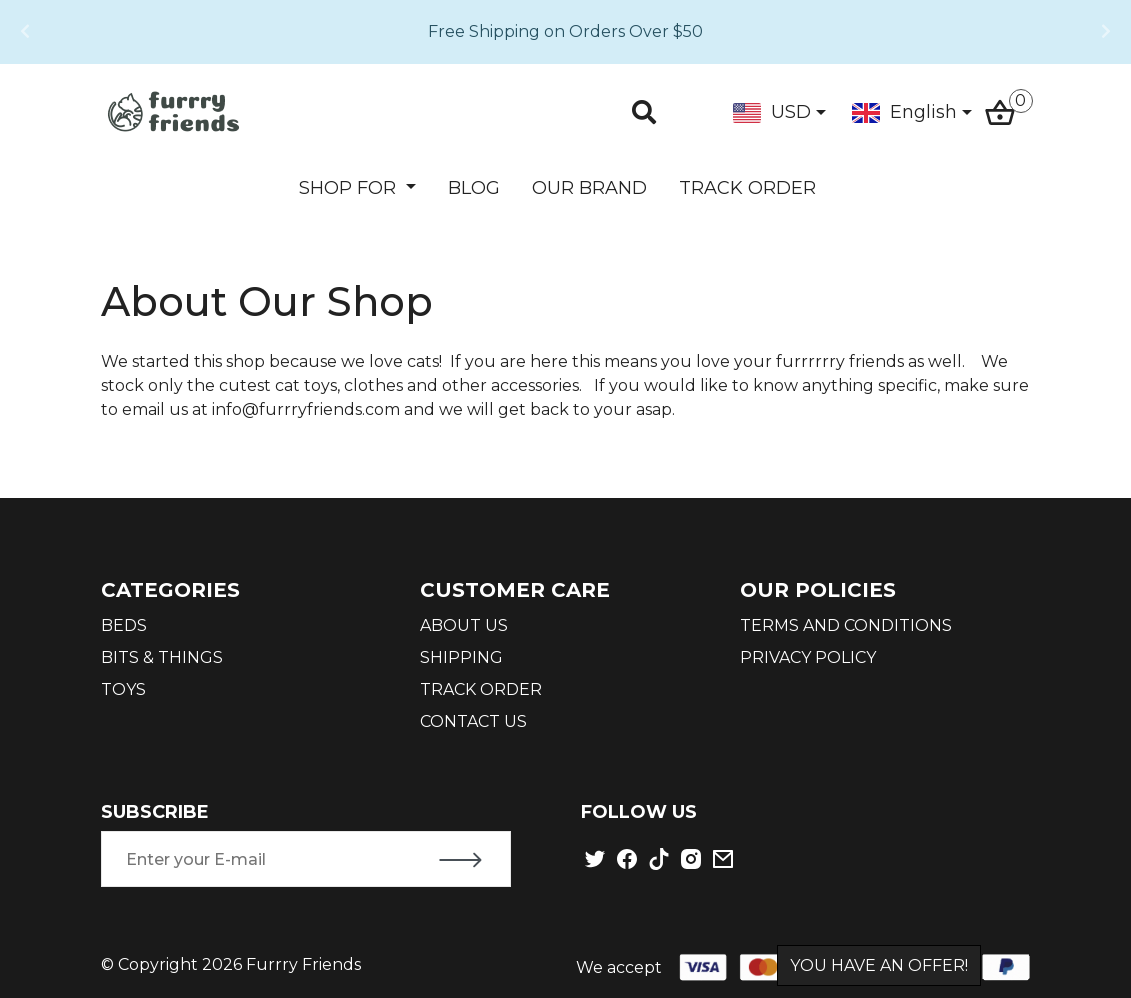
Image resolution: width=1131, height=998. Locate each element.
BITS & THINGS (162, 657)
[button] (25, 32)
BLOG (474, 188)
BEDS (124, 625)
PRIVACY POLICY (808, 657)
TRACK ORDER (747, 188)
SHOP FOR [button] (350, 188)
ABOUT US (464, 625)
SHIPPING (461, 657)
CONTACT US (473, 721)
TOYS (123, 689)
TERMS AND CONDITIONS (846, 625)
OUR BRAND (589, 188)
